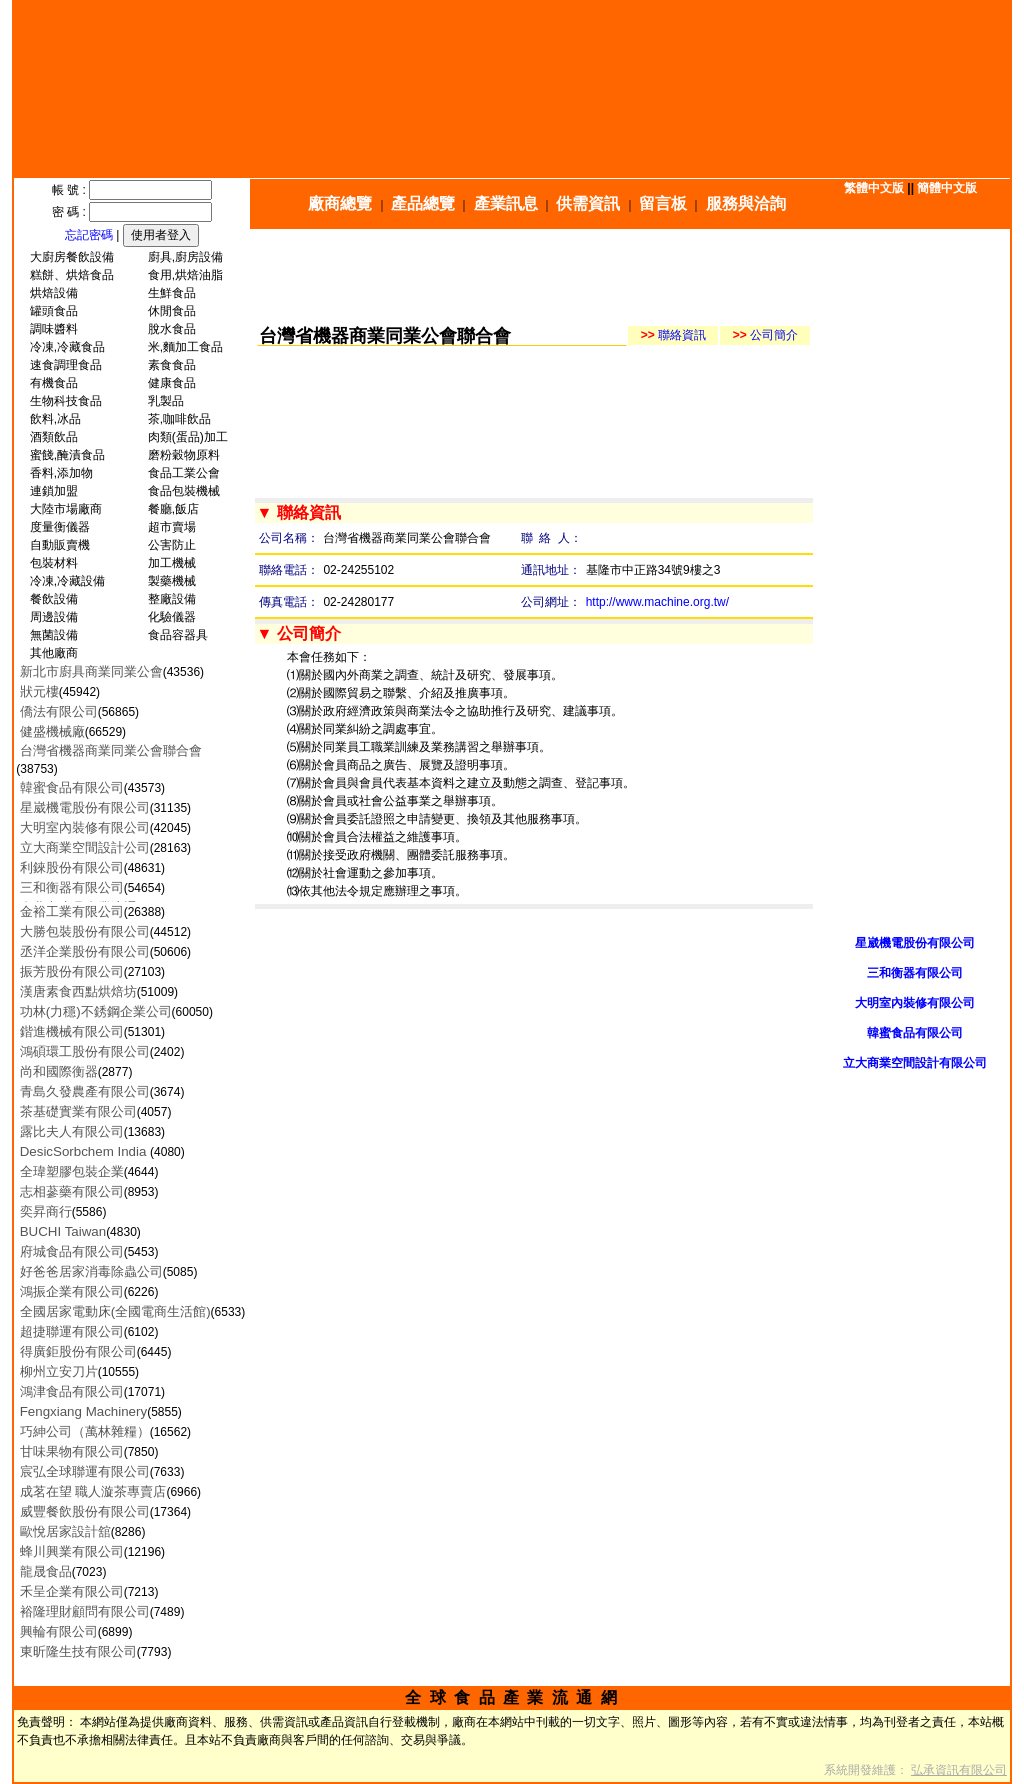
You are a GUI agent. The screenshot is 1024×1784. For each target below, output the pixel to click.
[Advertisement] (635, 276)
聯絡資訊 (673, 335)
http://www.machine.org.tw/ (657, 602)
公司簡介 (765, 335)
